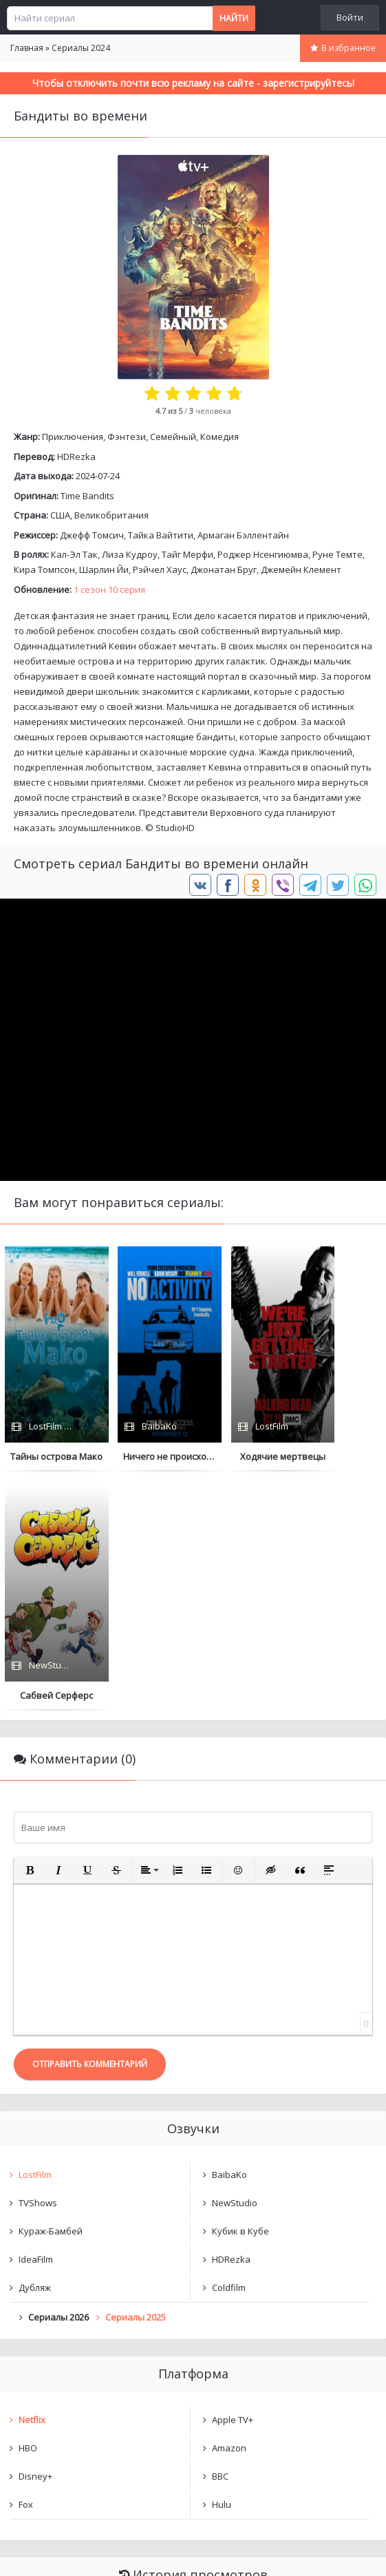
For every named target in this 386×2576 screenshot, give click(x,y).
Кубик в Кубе (240, 1991)
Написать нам (49, 2551)
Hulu (221, 2265)
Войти (349, 17)
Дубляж (35, 2048)
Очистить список (193, 2410)
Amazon (229, 2208)
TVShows (38, 1963)
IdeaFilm (36, 2019)
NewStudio (234, 1963)
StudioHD (175, 827)
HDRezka (76, 456)
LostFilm (35, 1935)
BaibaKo (229, 1935)
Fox (26, 2265)
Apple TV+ (232, 2180)
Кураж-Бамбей (51, 1991)
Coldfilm (229, 2048)
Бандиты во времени (79, 2374)
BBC (220, 2236)
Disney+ (35, 2236)
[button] (30, 1630)
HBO (28, 2208)
